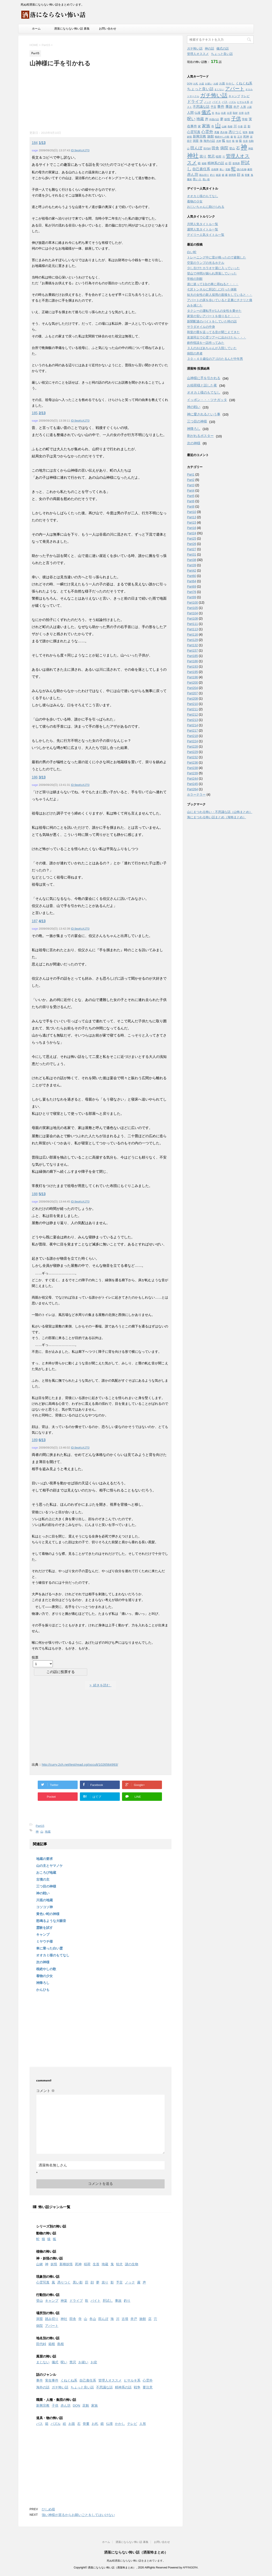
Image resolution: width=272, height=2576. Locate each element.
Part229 (192, 752)
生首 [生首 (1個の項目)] (245, 141)
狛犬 (119, 2264)
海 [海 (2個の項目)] (201, 140)
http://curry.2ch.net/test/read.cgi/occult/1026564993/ (80, 1764)
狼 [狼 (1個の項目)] (233, 141)
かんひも (42, 1990)
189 (35, 1440)
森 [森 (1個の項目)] (232, 136)
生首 (96, 2264)
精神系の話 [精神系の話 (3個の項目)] (215, 163)
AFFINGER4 (190, 2567)
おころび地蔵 (46, 1872)
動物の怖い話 (46, 2233)
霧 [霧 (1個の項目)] (226, 175)
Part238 (192, 768)
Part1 (190, 474)
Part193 (192, 666)
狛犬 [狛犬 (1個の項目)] (228, 141)
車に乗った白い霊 (49, 1948)
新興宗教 (42, 2405)
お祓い (83, 2362)
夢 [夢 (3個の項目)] (221, 119)
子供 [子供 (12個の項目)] (236, 118)
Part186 (192, 661)
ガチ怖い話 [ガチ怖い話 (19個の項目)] (213, 95)
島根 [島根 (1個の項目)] (230, 126)
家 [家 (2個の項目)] (199, 126)
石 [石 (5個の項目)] (238, 148)
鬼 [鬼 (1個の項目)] (252, 175)
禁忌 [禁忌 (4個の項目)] (211, 156)
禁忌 (72, 2362)
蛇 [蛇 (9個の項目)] (233, 168)
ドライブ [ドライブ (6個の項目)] (195, 101)
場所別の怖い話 (47, 2313)
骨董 (86, 2424)
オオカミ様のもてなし (52, 1955)
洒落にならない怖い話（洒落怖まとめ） (136, 2552)
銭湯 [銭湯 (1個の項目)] (218, 175)
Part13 (191, 517)
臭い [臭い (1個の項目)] (221, 169)
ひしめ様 (48, 2509)
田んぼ (103, 2319)
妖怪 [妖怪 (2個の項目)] (227, 119)
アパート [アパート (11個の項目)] (234, 88)
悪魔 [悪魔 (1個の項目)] (216, 132)
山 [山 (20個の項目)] (218, 125)
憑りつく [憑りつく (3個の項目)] (235, 132)
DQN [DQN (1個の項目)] (189, 83)
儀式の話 (222, 48)
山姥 (39, 2264)
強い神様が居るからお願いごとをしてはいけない (78, 2515)
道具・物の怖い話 (49, 2418)
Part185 (192, 656)
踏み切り (51, 2319)
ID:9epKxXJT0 (80, 150)
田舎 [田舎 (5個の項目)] (215, 148)
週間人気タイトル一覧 (202, 229)
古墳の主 (42, 1879)
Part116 (192, 634)
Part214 (192, 725)
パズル (56, 2424)
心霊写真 (42, 2282)
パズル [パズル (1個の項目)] (232, 102)
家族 (94, 2405)
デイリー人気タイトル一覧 (205, 234)
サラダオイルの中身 (201, 326)
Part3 (190, 485)
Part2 (190, 480)
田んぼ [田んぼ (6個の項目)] (196, 148)
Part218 (192, 736)
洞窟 (39, 2319)
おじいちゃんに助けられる (205, 206)
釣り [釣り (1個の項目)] (212, 175)
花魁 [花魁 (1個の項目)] (227, 169)
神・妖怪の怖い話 (49, 2258)
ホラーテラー (196, 794)
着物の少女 (44, 1976)
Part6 (190, 501)
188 (35, 1194)
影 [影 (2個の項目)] (249, 126)
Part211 (192, 709)
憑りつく (64, 2282)
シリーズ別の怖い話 (51, 2226)
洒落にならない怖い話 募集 (72, 28)
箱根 (51, 2344)
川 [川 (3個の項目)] (235, 126)
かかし (120, 2424)
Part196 (192, 677)
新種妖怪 (66, 2264)
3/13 (42, 777)
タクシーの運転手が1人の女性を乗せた (214, 310)
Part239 (192, 773)
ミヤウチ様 (44, 1941)
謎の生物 (131, 2264)
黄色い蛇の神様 (47, 1914)
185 (35, 413)
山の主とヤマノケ (49, 1865)
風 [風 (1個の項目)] (242, 175)
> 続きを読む (101, 1685)
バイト (96, 2300)
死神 (78, 2264)
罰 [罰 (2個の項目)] (230, 163)
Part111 (192, 624)
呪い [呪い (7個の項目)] (191, 118)
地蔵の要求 (44, 1859)
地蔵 (48, 1831)
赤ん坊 (66, 2405)
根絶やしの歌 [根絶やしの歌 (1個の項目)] (222, 136)
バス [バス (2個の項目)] (225, 102)
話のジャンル (46, 2374)
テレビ (132, 2424)
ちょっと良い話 (82, 2387)
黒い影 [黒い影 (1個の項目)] (206, 179)
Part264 (192, 789)
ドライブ (76, 2300)
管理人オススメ (110, 2380)
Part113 (192, 629)
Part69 (191, 586)
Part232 (192, 757)
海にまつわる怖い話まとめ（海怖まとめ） (216, 817)
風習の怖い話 (46, 2356)
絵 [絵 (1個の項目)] (226, 163)
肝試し (108, 2300)
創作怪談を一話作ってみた (205, 342)
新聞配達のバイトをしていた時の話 (212, 321)
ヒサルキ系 (132, 2380)
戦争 (137, 2387)
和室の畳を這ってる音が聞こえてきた (213, 332)
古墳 (125, 2319)
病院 (39, 2326)
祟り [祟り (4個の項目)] (203, 156)
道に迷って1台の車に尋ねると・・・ (212, 284)
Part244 (192, 778)
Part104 (192, 613)
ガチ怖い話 (60, 2387)
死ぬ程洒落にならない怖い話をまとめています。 (136, 2560)
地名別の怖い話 (47, 2338)
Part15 (40, 1825)
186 (35, 777)
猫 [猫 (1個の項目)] (237, 141)
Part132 (192, 645)
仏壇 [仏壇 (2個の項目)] (197, 112)
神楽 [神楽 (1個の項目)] (250, 148)
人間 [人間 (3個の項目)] (190, 112)
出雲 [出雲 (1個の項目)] (229, 113)
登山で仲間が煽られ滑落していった (212, 273)
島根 (60, 2344)
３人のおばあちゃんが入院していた (212, 348)
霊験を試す (44, 1927)
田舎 (72, 2319)
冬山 (92, 2319)
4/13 (42, 921)
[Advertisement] (63, 98)
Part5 (190, 496)
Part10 (191, 512)
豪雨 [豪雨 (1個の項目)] (249, 169)
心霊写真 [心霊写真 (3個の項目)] (193, 132)
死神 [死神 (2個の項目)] (246, 136)
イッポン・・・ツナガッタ (207, 400)
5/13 (42, 1194)
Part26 (191, 544)
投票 (35, 1657)
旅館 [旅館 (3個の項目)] (210, 136)
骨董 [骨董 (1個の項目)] (247, 175)
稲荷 (87, 2264)
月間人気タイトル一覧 (202, 224)
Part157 (192, 650)
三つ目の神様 (46, 1886)
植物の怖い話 (46, 2251)
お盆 (94, 2362)
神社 (64, 2319)
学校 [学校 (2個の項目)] (245, 119)
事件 (39, 2380)
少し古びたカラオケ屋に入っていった (213, 268)
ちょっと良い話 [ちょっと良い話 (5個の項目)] (200, 89)
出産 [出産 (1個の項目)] (223, 113)
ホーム (36, 28)
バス (39, 2424)
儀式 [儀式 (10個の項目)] (206, 112)
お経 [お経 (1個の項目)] (215, 83)
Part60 (191, 576)
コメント (45, 2091)
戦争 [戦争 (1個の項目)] (245, 132)
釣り (127, 2300)
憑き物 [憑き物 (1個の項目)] (223, 132)
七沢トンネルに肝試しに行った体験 (212, 289)
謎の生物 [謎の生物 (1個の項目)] (241, 169)
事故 (118, 2300)
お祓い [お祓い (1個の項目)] (208, 83)
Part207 (192, 693)
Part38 (191, 560)
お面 (71, 2424)
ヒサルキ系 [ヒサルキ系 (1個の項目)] (243, 102)
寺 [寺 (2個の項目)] (212, 126)
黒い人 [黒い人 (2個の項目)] (197, 179)
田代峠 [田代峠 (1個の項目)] (207, 148)
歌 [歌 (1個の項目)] (235, 136)
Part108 (192, 618)
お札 (95, 2424)
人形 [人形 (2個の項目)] (243, 106)
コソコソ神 (44, 1907)
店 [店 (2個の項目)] (245, 126)
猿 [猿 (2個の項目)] (240, 140)
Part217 (192, 730)
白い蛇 (191, 252)
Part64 (191, 581)
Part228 (192, 746)
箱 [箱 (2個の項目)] (199, 163)
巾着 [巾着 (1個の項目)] (240, 126)
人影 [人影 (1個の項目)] (249, 107)
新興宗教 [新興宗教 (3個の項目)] (199, 136)
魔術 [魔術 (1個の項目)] (189, 179)
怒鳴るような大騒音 (51, 1921)
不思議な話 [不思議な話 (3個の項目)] (201, 106)
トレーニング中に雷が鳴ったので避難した (216, 257)
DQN (76, 2405)
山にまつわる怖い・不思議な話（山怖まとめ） (219, 812)
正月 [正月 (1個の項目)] (239, 136)
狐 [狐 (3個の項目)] (223, 140)
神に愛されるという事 (203, 414)
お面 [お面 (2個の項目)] (222, 83)
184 (35, 143)
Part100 (192, 602)
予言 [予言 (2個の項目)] (213, 106)
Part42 (191, 570)
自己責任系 (87, 2380)
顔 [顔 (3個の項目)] (238, 174)
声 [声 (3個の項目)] (206, 119)
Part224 (192, 741)
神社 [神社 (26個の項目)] (193, 155)
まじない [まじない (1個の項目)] (219, 89)
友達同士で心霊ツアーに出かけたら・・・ (216, 337)
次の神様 (42, 1962)
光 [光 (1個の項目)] (213, 113)
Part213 (192, 720)
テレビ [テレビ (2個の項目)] (245, 96)
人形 (142, 2424)
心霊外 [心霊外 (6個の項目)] (207, 132)
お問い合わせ (107, 28)
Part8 (190, 506)
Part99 (191, 597)
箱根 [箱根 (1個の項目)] (204, 163)
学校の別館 (195, 278)
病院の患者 (195, 353)
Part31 (191, 554)
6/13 (42, 1440)
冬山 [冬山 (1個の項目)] (217, 113)
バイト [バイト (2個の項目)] (216, 102)
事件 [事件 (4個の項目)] (220, 106)
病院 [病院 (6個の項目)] (224, 148)
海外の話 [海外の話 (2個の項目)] (209, 140)
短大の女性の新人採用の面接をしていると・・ (219, 294)
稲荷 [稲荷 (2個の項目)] (218, 156)
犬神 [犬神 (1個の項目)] (218, 141)
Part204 (192, 688)
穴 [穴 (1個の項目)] (224, 156)
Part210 (192, 704)
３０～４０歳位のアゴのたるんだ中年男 (215, 358)
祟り (105, 2282)
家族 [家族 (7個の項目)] (206, 126)
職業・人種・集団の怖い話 (56, 2400)
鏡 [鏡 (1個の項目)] (223, 175)
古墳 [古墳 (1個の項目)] (241, 113)
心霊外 (148, 2380)
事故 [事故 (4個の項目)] (229, 106)
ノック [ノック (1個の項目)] (207, 102)
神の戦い (42, 1893)
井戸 (133, 2319)
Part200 (192, 682)
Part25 (191, 538)
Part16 (191, 528)
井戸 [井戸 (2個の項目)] (236, 106)
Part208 (192, 698)
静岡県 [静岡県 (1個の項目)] (232, 175)
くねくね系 (69, 2380)
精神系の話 (123, 2387)
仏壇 (109, 2424)
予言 (119, 2282)
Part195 (192, 672)
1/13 (42, 143)
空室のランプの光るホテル (205, 262)
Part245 (192, 784)
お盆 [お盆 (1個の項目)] (201, 83)
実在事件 (51, 2380)
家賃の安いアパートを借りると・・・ (213, 316)
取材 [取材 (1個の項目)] (235, 113)
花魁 (85, 2405)
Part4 (190, 490)
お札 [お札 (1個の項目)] (195, 83)
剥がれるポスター (200, 436)
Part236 (192, 762)
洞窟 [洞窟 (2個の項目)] (196, 140)
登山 (39, 2300)
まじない (42, 2362)
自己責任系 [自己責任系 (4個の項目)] (201, 169)
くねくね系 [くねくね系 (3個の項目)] (244, 83)
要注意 (148, 2387)
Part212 (192, 714)
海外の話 (42, 2387)
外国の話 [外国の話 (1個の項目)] (214, 119)
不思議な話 (104, 2387)
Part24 (191, 533)
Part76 (191, 592)
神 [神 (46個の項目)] (244, 147)
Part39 (191, 565)
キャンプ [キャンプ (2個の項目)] (234, 96)
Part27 (191, 549)
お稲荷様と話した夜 (202, 385)
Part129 (192, 640)
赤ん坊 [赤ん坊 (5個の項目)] (192, 174)
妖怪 (54, 2264)
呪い (64, 2362)
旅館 (142, 2319)
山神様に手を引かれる (203, 378)
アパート (51, 2326)
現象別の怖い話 (47, 2276)
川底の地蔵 (44, 1900)
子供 (55, 2405)
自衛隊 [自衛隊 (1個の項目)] (215, 169)
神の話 (209, 48)
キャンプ (42, 1934)
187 (35, 921)
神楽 (64, 2300)
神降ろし (42, 1983)
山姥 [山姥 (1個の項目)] (224, 126)
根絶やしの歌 (46, 1969)
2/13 (42, 413)
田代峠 (41, 2344)
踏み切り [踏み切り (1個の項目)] (204, 175)
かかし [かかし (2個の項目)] (230, 83)
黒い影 (78, 2282)
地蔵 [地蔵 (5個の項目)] (200, 119)
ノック (130, 2282)
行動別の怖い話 (47, 2295)
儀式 (55, 2362)
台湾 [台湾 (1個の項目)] (246, 113)
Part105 (192, 608)
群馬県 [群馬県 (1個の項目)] (236, 163)
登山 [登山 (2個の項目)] (232, 148)
